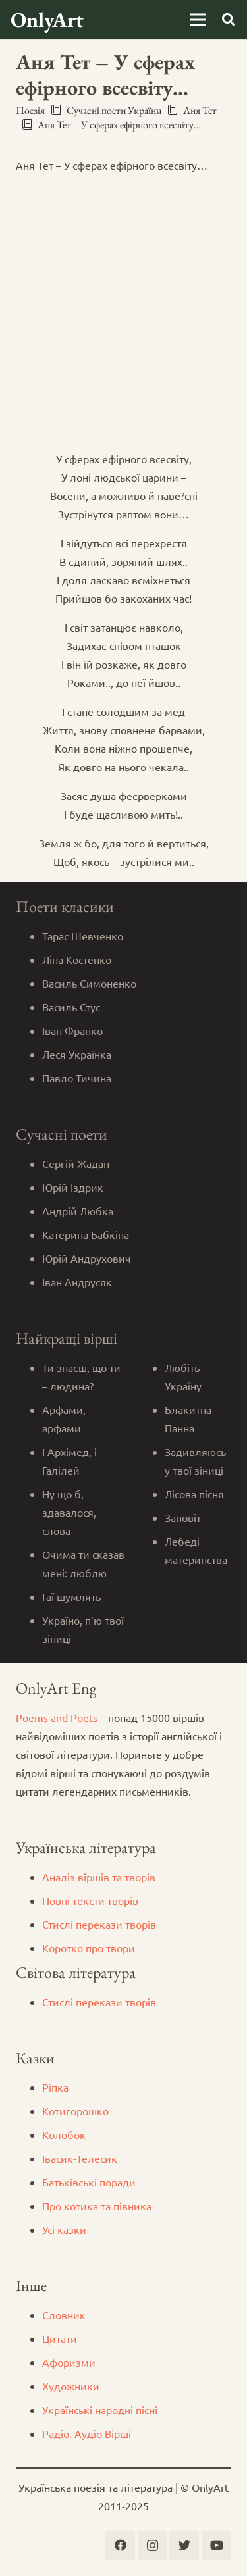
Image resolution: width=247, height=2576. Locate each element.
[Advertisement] (123, 308)
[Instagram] (152, 2545)
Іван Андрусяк (77, 1281)
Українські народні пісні (99, 2409)
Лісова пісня (194, 1493)
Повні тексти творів (90, 1900)
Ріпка (55, 2087)
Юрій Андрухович (86, 1258)
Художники (70, 2385)
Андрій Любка (77, 1210)
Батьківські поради (89, 2181)
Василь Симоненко (89, 983)
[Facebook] (120, 2545)
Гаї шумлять (71, 1596)
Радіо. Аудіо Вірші (86, 2433)
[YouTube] (216, 2545)
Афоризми (69, 2362)
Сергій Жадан (75, 1163)
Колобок (64, 2134)
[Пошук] (228, 19)
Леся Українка (76, 1054)
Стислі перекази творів (99, 1924)
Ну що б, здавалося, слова (69, 1512)
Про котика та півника (96, 2205)
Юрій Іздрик (72, 1187)
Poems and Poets (56, 1717)
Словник (64, 2314)
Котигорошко (75, 2110)
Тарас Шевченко (82, 935)
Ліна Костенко (76, 959)
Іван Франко (72, 1030)
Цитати (59, 2338)
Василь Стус (71, 1006)
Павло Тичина (76, 1077)
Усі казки (64, 2229)
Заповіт (183, 1517)
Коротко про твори (88, 1947)
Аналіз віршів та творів (98, 1876)
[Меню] (197, 19)
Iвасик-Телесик (79, 2158)
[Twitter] (184, 2545)
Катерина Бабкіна (85, 1234)
